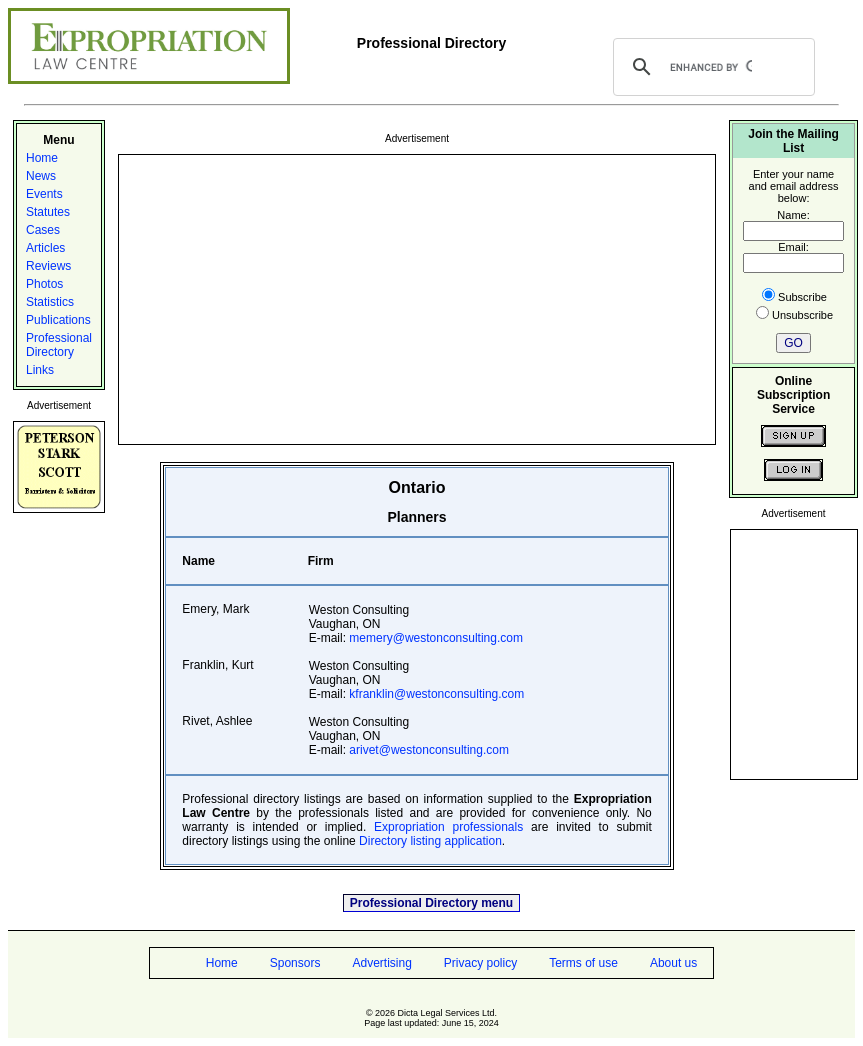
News (41, 176)
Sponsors (295, 963)
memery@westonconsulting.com (436, 638)
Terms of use (583, 963)
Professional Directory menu (431, 903)
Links (40, 370)
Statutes (48, 212)
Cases (43, 230)
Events (44, 194)
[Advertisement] (417, 298)
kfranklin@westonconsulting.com (436, 694)
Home (42, 158)
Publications (58, 320)
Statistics (50, 302)
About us (673, 963)
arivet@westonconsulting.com (429, 750)
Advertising (381, 963)
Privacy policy (480, 963)
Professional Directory (59, 345)
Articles (45, 248)
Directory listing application (430, 841)
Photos (44, 284)
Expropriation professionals (448, 827)
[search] (711, 67)
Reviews (48, 266)
